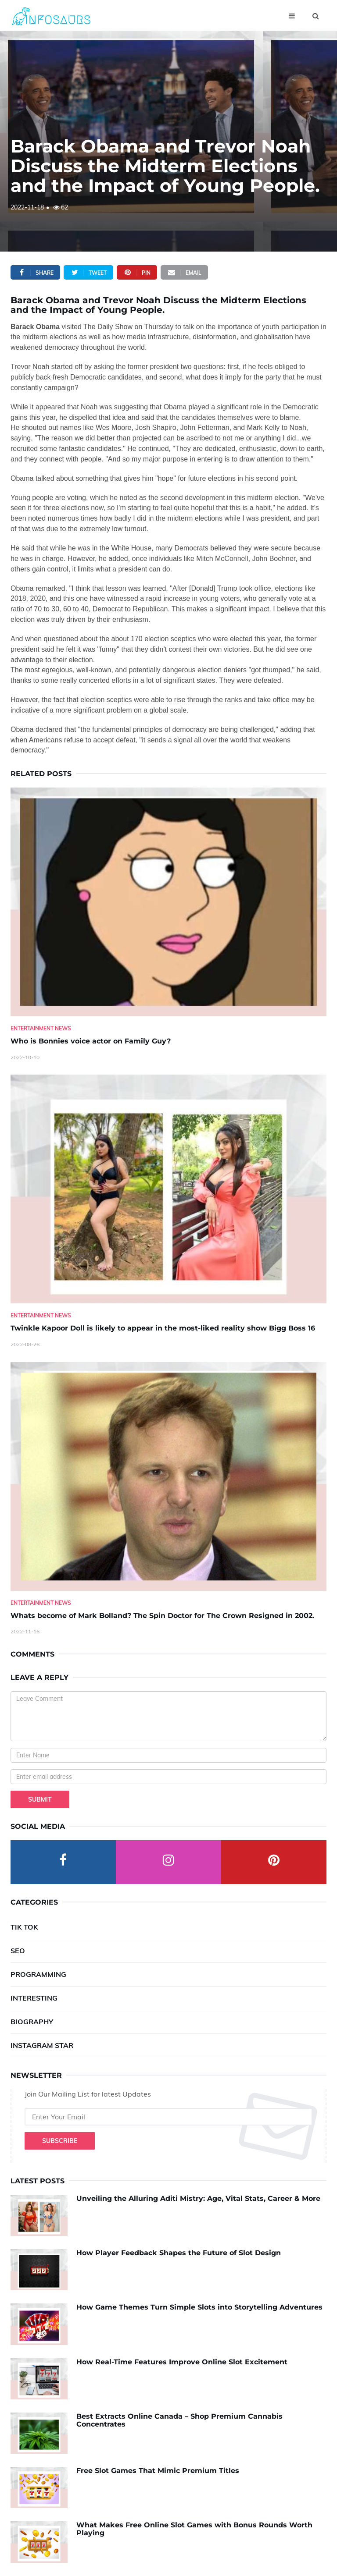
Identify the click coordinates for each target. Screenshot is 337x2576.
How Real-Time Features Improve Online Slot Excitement (181, 2362)
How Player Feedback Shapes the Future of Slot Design (178, 2253)
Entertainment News (41, 1028)
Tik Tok (24, 1927)
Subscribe (59, 2141)
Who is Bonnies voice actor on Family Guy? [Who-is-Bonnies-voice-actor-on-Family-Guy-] (91, 1041)
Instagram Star (42, 2045)
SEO (18, 1950)
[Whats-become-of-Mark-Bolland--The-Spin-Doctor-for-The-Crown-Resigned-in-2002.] (168, 1476)
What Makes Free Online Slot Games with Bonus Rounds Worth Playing (194, 2529)
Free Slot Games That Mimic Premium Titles (157, 2470)
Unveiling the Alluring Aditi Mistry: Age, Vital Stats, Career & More (198, 2198)
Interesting (34, 1998)
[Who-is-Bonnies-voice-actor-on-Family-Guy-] (168, 902)
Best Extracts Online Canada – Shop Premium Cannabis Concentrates (179, 2420)
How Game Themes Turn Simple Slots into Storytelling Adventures (199, 2307)
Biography (32, 2021)
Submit (40, 1799)
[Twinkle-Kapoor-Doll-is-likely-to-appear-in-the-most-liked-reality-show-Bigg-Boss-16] (168, 1189)
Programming (38, 1974)
